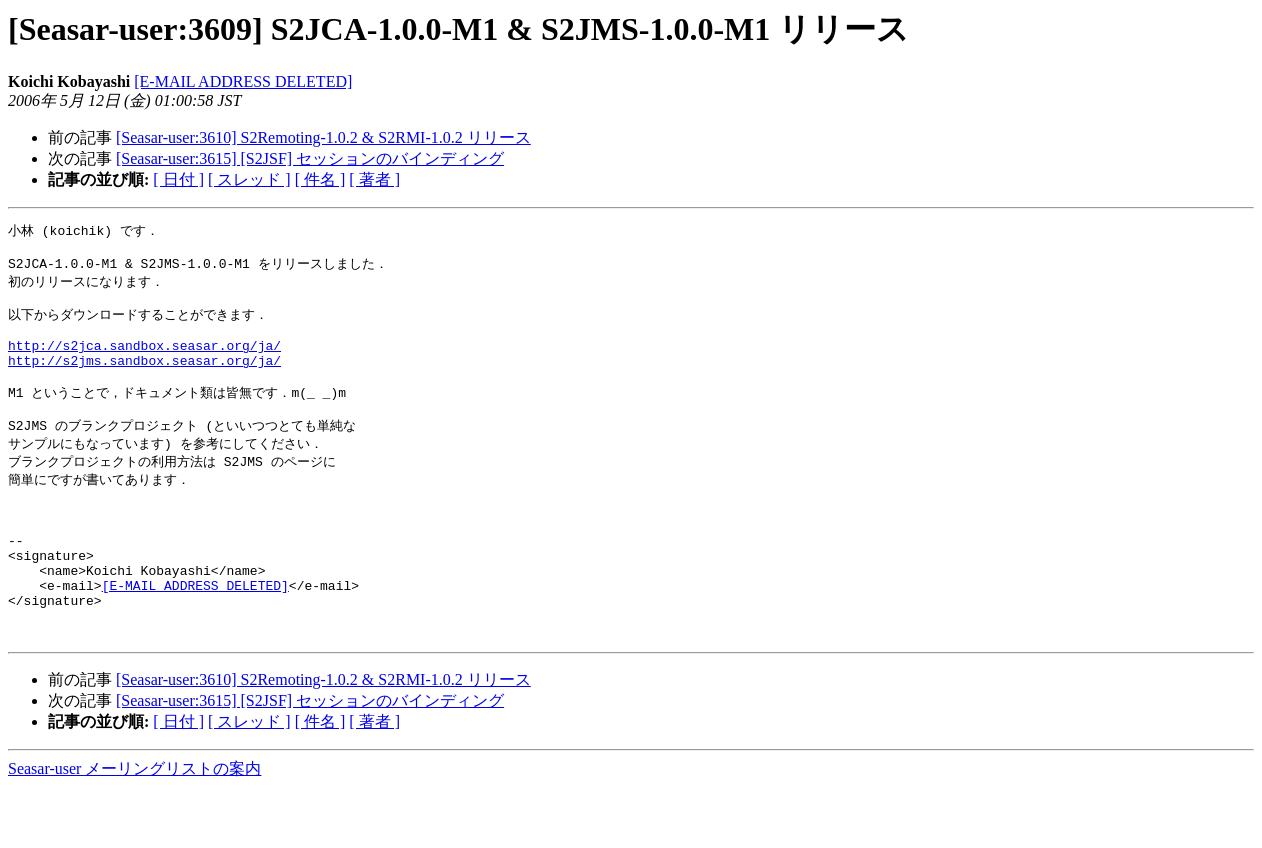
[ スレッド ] (249, 179)
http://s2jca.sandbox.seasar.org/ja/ (144, 361)
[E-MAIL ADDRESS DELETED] (243, 81)
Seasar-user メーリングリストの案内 (134, 828)
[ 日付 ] (178, 179)
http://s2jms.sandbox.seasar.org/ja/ (144, 379)
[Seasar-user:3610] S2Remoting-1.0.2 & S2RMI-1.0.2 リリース (323, 137)
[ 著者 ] (374, 179)
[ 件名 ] (320, 179)
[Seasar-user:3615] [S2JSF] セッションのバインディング (310, 158)
